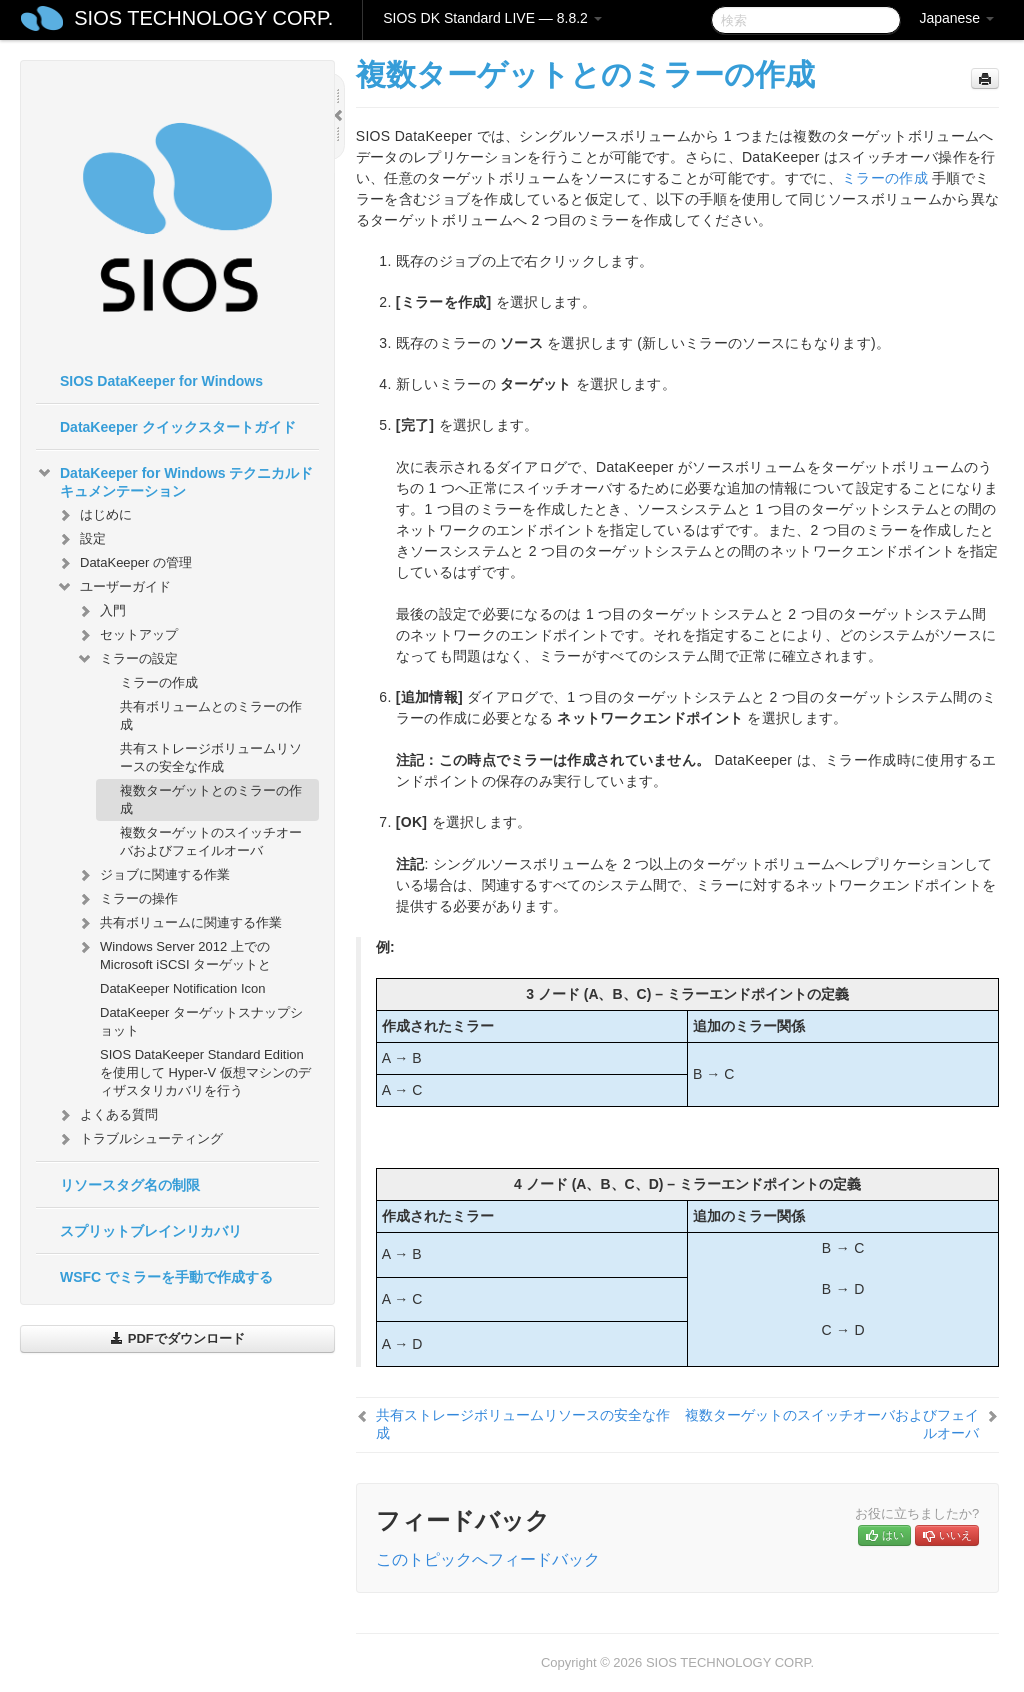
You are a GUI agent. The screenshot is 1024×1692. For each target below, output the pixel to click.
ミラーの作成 (159, 682)
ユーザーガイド (113, 587)
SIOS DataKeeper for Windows (161, 381)
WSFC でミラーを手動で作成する (166, 1277)
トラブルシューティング (139, 1139)
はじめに (94, 515)
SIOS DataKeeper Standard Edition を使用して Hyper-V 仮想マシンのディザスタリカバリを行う (205, 1072)
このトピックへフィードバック (488, 1559)
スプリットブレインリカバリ (151, 1231)
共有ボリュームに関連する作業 (179, 923)
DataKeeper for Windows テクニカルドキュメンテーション (174, 480)
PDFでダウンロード (177, 1338)
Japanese (956, 18)
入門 (101, 611)
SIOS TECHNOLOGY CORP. (203, 18)
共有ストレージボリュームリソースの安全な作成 (211, 757)
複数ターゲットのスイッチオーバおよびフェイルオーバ (211, 841)
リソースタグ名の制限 (130, 1185)
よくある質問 (107, 1115)
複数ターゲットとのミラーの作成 (211, 799)
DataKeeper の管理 (124, 563)
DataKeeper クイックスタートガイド (178, 427)
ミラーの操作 (127, 899)
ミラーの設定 (127, 659)
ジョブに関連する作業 (153, 875)
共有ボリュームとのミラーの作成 (211, 715)
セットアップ (127, 635)
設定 (81, 539)
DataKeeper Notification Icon (182, 988)
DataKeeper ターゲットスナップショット (201, 1021)
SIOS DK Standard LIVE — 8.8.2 (492, 18)
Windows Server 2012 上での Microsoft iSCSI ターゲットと (173, 953)
